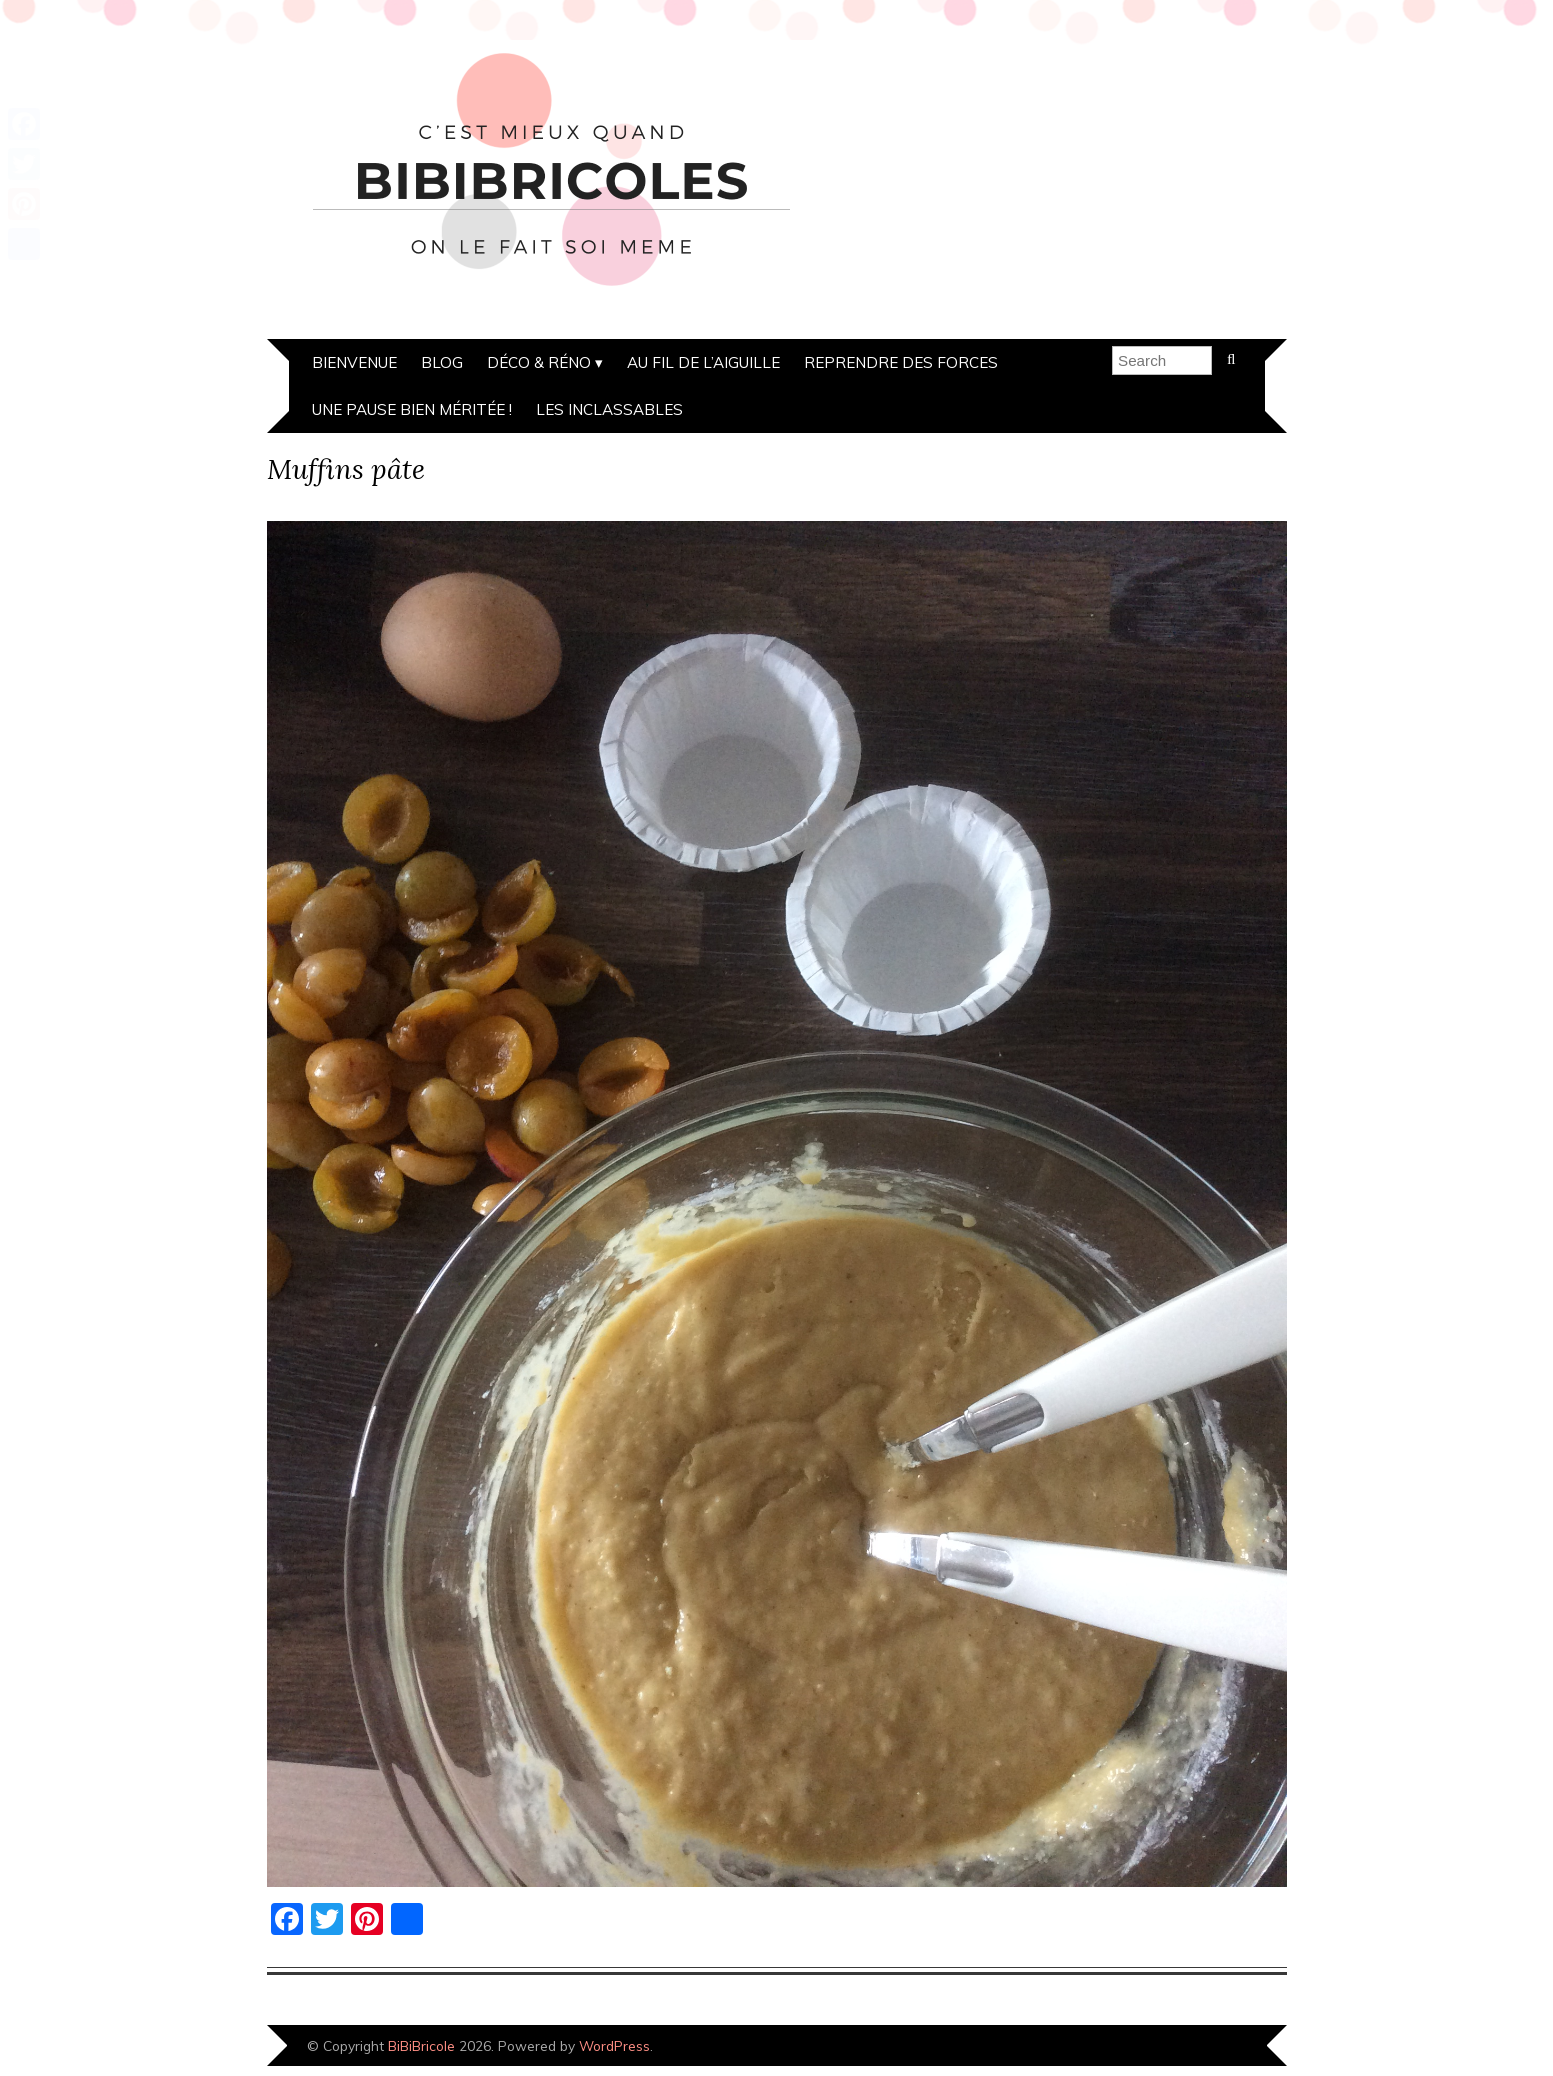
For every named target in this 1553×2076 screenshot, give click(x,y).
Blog (442, 362)
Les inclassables (609, 409)
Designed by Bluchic (1219, 2047)
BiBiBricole (421, 2045)
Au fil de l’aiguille (703, 362)
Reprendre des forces (901, 362)
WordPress (614, 2045)
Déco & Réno (539, 362)
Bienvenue (354, 362)
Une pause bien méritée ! (412, 409)
